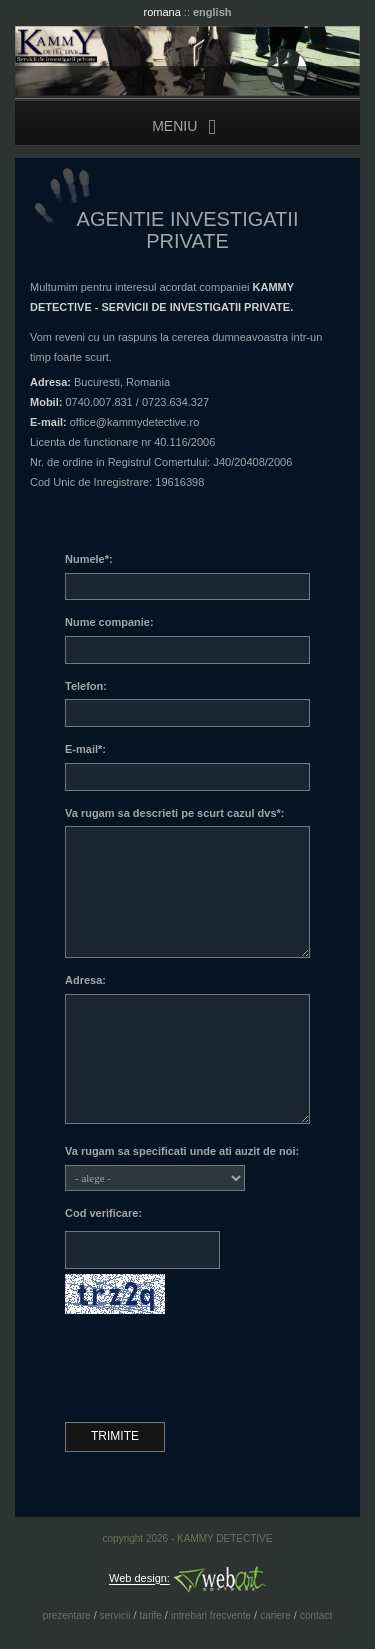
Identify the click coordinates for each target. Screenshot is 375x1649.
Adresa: (85, 980)
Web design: (139, 1579)
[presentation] (217, 1368)
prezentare (67, 1615)
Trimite (115, 1436)
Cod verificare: (103, 1213)
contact (316, 1615)
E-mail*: (85, 749)
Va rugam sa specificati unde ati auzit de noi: (182, 1151)
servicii (115, 1615)
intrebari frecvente (211, 1615)
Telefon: (86, 686)
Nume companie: (109, 622)
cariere (275, 1615)
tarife (151, 1615)
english (212, 12)
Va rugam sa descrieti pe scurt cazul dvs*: (174, 813)
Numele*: (89, 559)
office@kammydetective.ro (135, 422)
